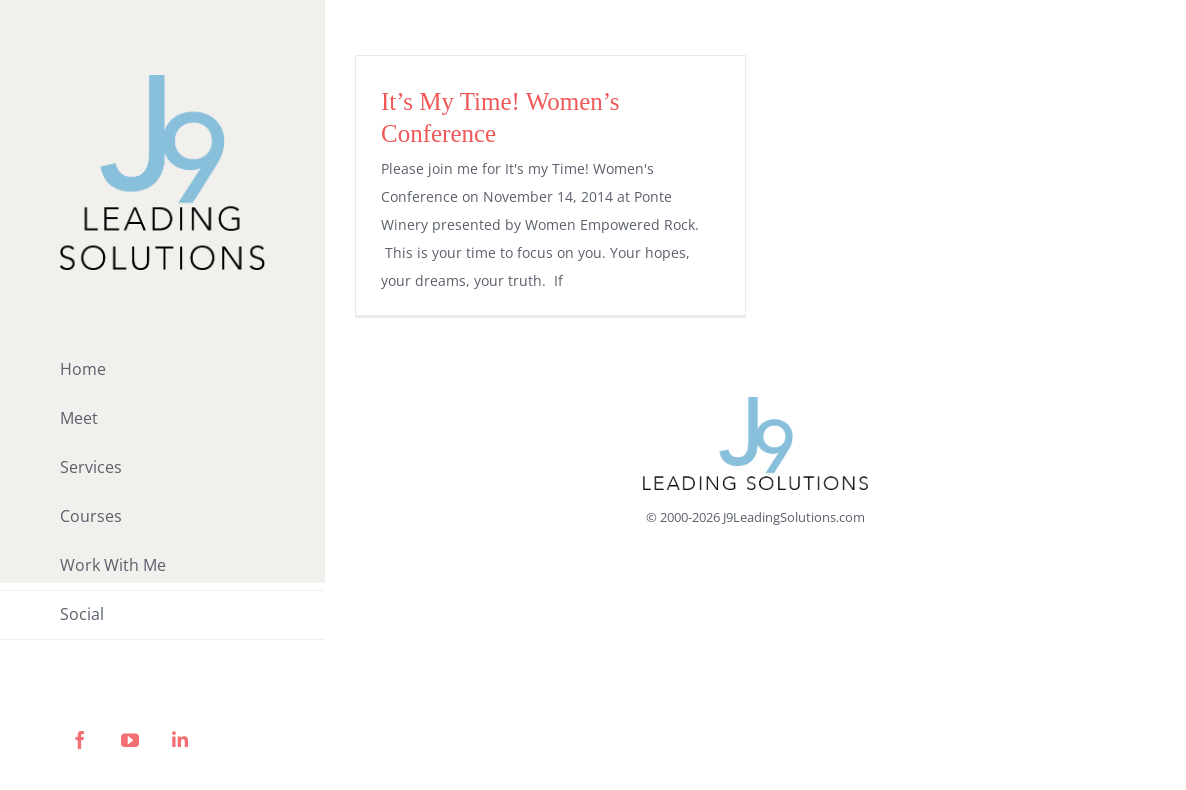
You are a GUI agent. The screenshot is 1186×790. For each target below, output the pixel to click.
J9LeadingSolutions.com (794, 517)
